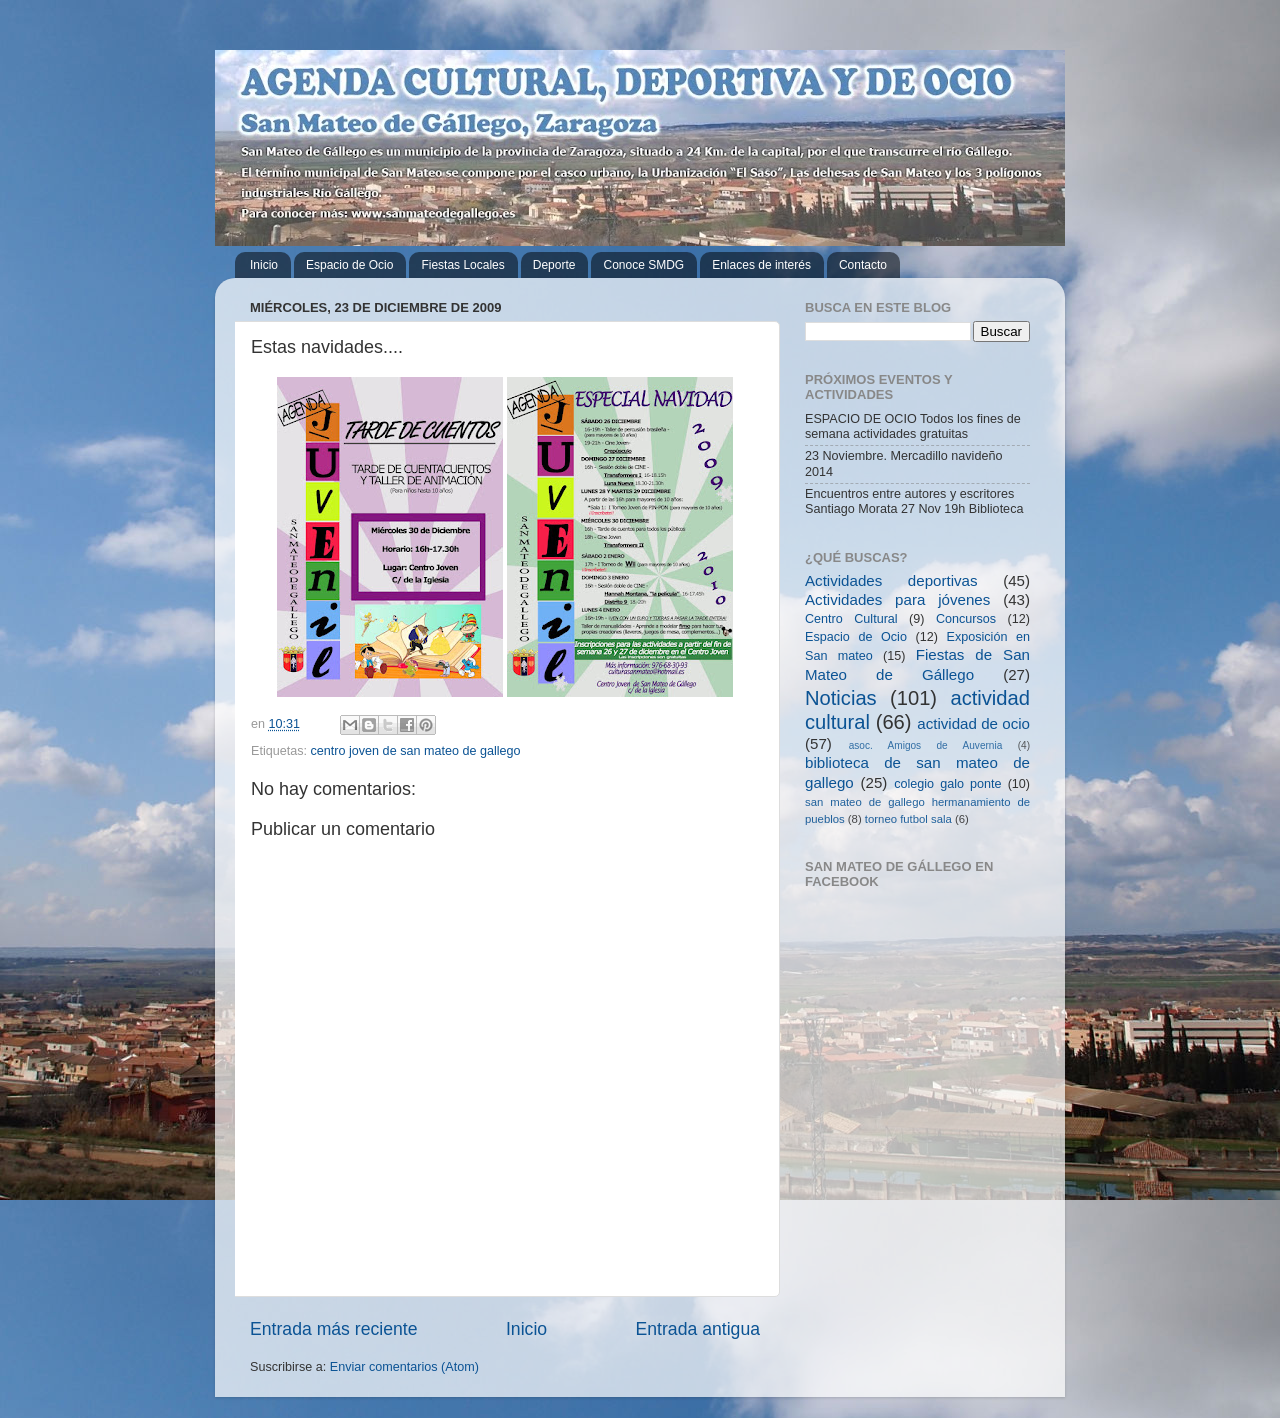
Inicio (264, 265)
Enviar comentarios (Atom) (404, 1367)
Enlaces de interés (761, 265)
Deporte (554, 265)
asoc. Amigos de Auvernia (926, 745)
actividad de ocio (973, 723)
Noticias (841, 698)
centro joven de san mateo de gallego (416, 751)
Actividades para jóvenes (897, 599)
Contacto (863, 265)
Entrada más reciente (334, 1329)
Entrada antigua (698, 1329)
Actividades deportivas (891, 580)
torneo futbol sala (908, 819)
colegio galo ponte (947, 784)
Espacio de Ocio (349, 265)
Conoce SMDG (643, 265)
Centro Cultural (851, 619)
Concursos (966, 619)
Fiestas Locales (462, 265)
